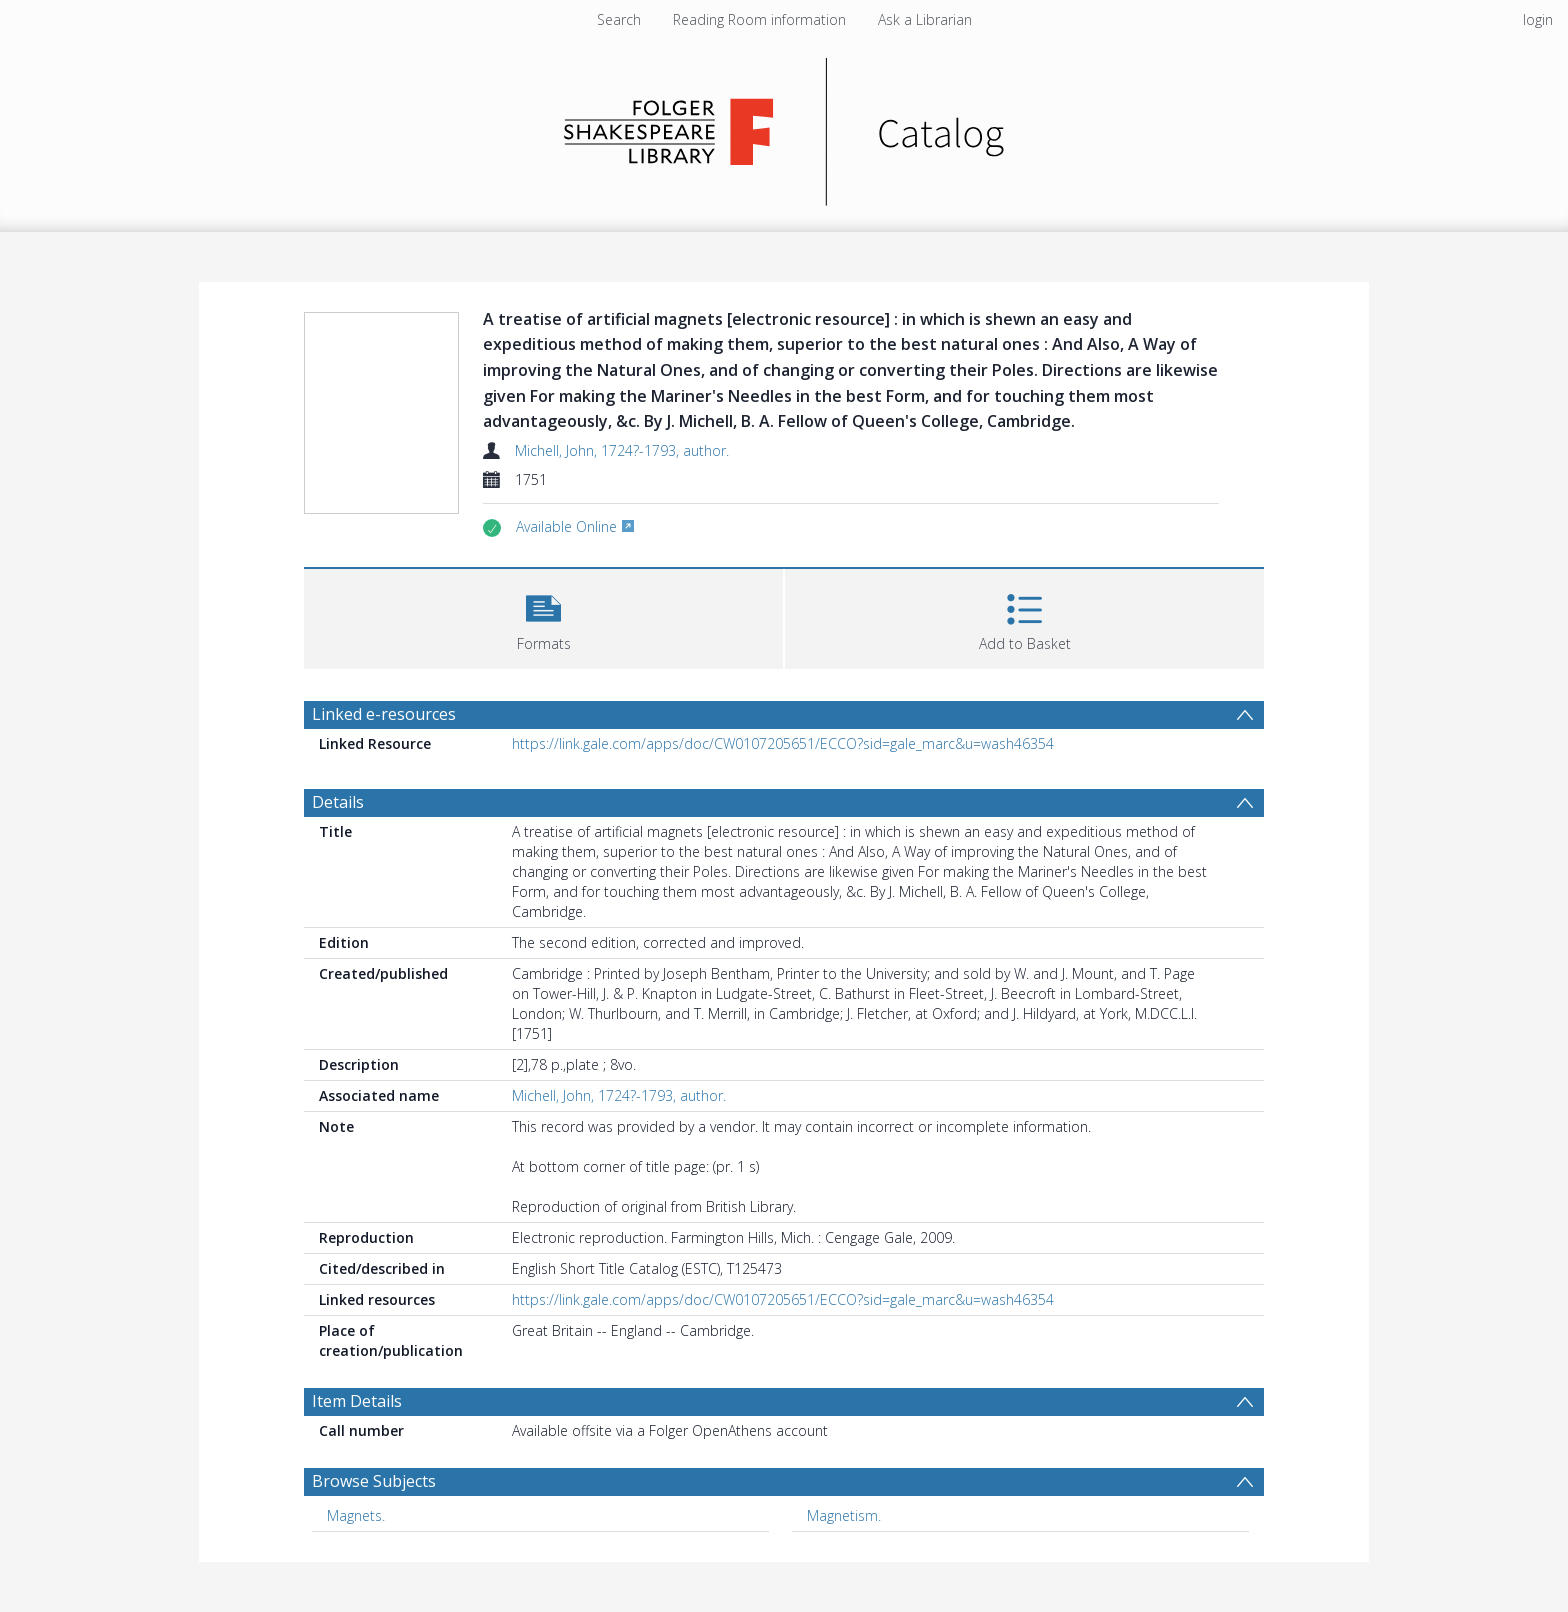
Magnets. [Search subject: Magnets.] (356, 1515)
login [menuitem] (1538, 19)
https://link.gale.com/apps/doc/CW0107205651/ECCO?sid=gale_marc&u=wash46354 (783, 743)
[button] (543, 616)
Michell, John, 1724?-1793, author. (622, 450)
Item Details (357, 1401)
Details (338, 802)
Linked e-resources (384, 714)
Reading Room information (759, 19)
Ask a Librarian (925, 19)
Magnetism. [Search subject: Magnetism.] (844, 1515)
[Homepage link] (784, 126)
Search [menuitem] (619, 19)
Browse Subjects (374, 1481)
